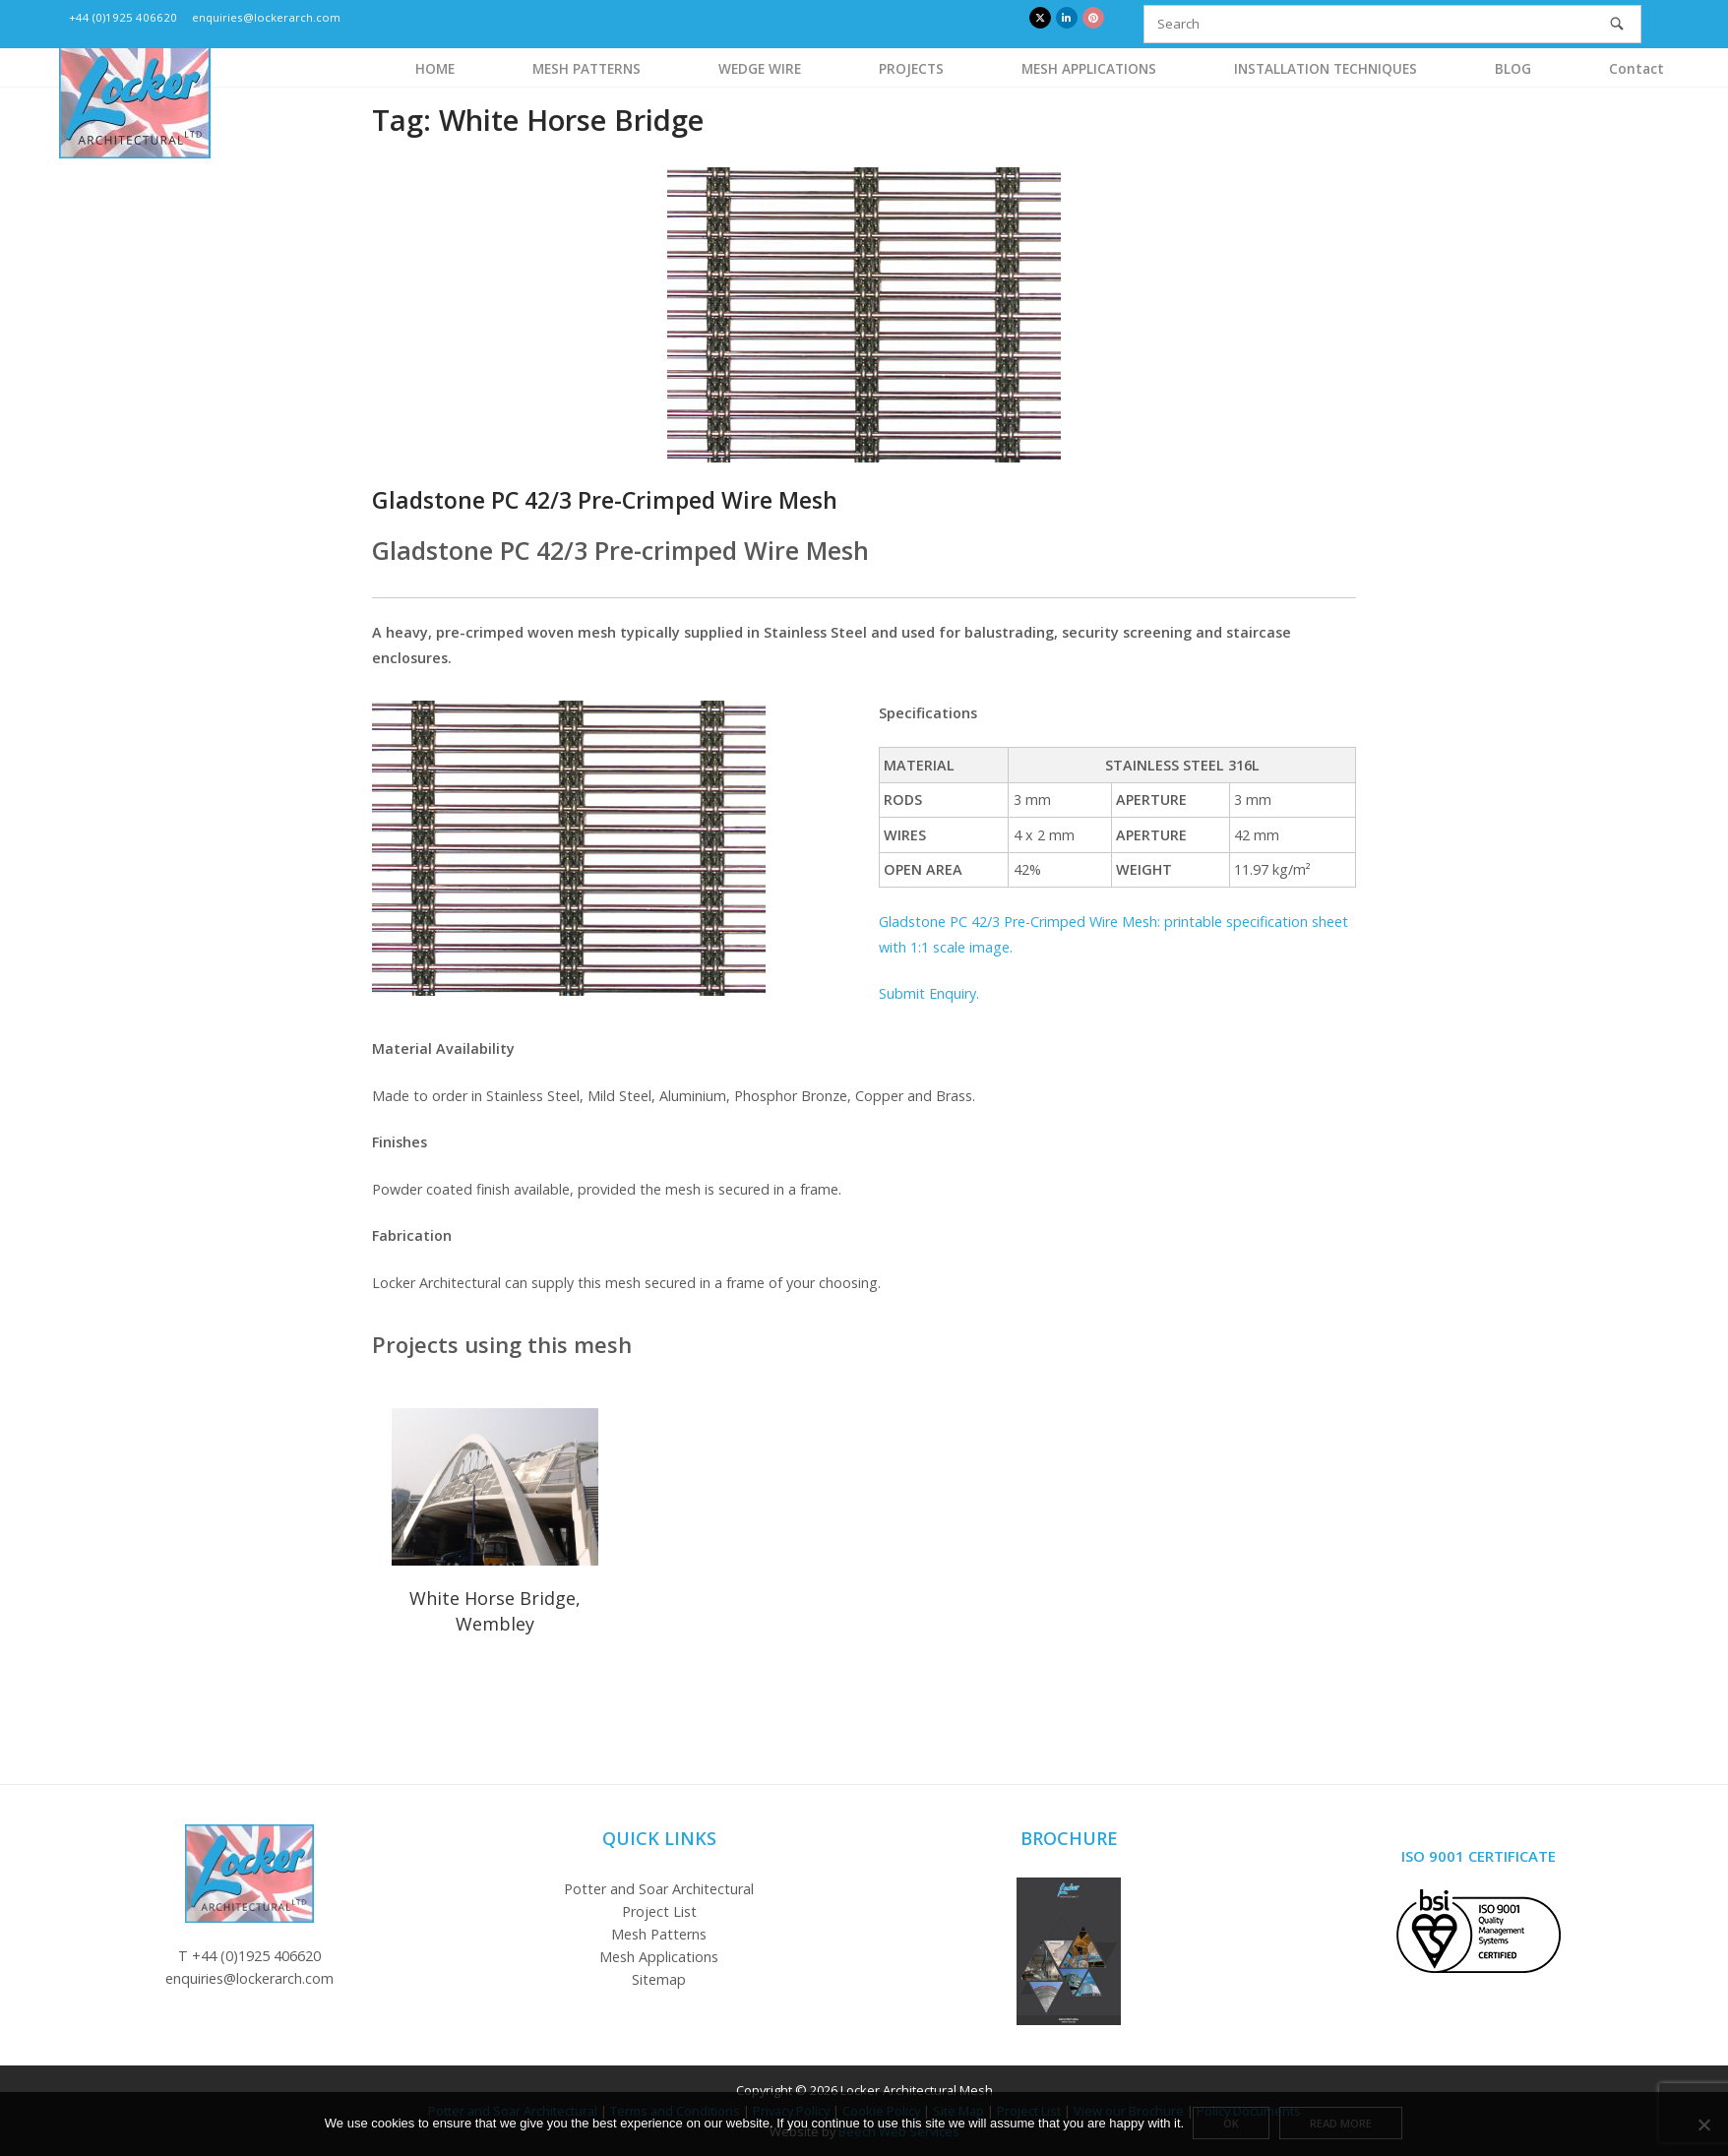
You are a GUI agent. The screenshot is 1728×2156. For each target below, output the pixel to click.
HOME (435, 68)
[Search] (1616, 23)
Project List (659, 1911)
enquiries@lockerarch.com (266, 17)
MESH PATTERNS (586, 68)
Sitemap (659, 1979)
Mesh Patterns (659, 1934)
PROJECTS (911, 68)
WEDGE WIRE (759, 68)
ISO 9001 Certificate (1478, 1856)
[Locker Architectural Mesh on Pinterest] (1093, 18)
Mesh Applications (658, 1956)
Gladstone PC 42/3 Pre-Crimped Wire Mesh (604, 500)
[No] (1703, 2124)
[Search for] (1392, 24)
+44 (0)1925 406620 (123, 17)
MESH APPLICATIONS (1088, 68)
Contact (1636, 68)
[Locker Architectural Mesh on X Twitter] (1040, 18)
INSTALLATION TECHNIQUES (1325, 68)
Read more (1342, 2125)
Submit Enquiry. (929, 993)
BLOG (1513, 68)
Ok (1232, 2125)
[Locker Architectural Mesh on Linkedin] (1067, 18)
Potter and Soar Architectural (659, 1888)
